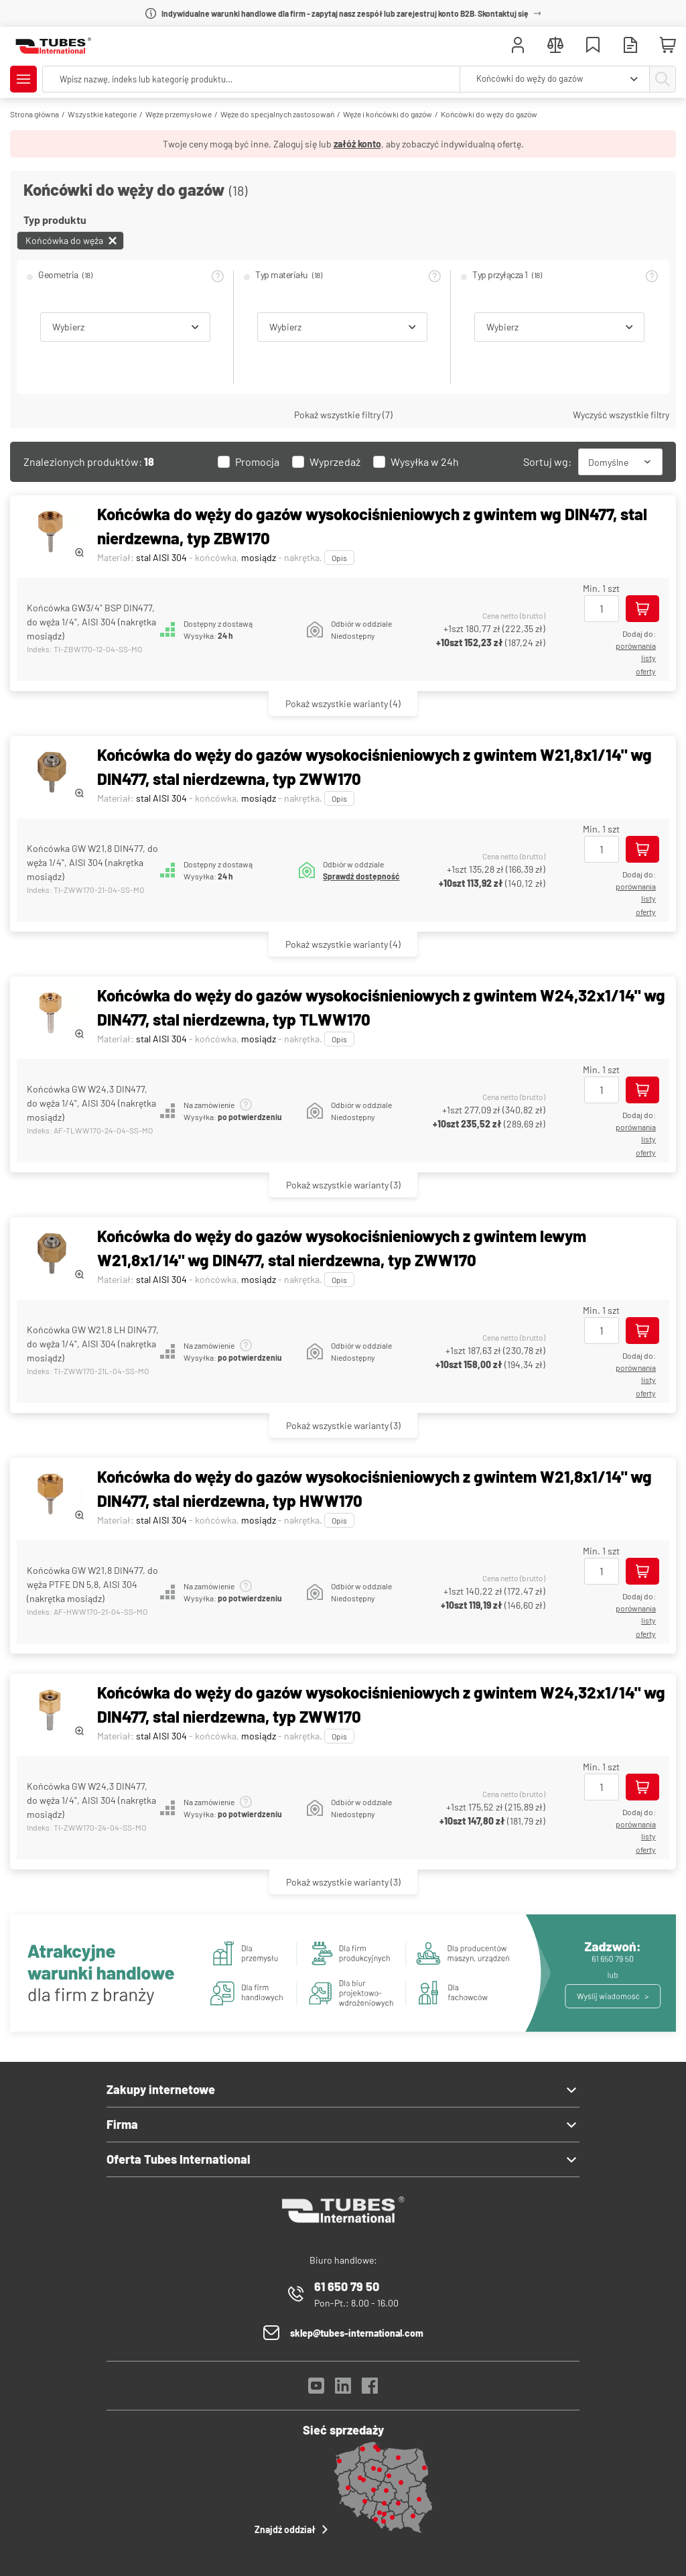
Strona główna (34, 114)
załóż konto (357, 143)
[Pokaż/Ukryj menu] (23, 79)
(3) (343, 1184)
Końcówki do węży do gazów (489, 114)
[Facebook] (370, 2389)
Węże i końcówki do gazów (387, 114)
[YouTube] (316, 2389)
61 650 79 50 (346, 2286)
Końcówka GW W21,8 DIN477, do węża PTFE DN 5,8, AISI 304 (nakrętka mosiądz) (92, 1584)
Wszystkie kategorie (102, 114)
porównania (636, 645)
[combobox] (555, 79)
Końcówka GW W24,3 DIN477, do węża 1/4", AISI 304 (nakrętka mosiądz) (91, 1103)
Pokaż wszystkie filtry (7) (343, 414)
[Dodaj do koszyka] (642, 608)
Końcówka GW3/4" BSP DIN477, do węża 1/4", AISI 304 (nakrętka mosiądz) (91, 621)
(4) (343, 703)
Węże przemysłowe (178, 114)
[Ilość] (601, 608)
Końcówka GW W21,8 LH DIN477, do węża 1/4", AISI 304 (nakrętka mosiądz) (93, 1343)
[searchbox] (251, 79)
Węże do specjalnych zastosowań (277, 114)
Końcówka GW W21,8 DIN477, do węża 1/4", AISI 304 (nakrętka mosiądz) (92, 862)
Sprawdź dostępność (361, 876)
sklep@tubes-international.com (356, 2333)
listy (648, 657)
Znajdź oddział (293, 2529)
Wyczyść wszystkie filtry (621, 414)
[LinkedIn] (343, 2389)
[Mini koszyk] (668, 45)
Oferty (646, 671)
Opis (339, 557)
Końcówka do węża (64, 240)
